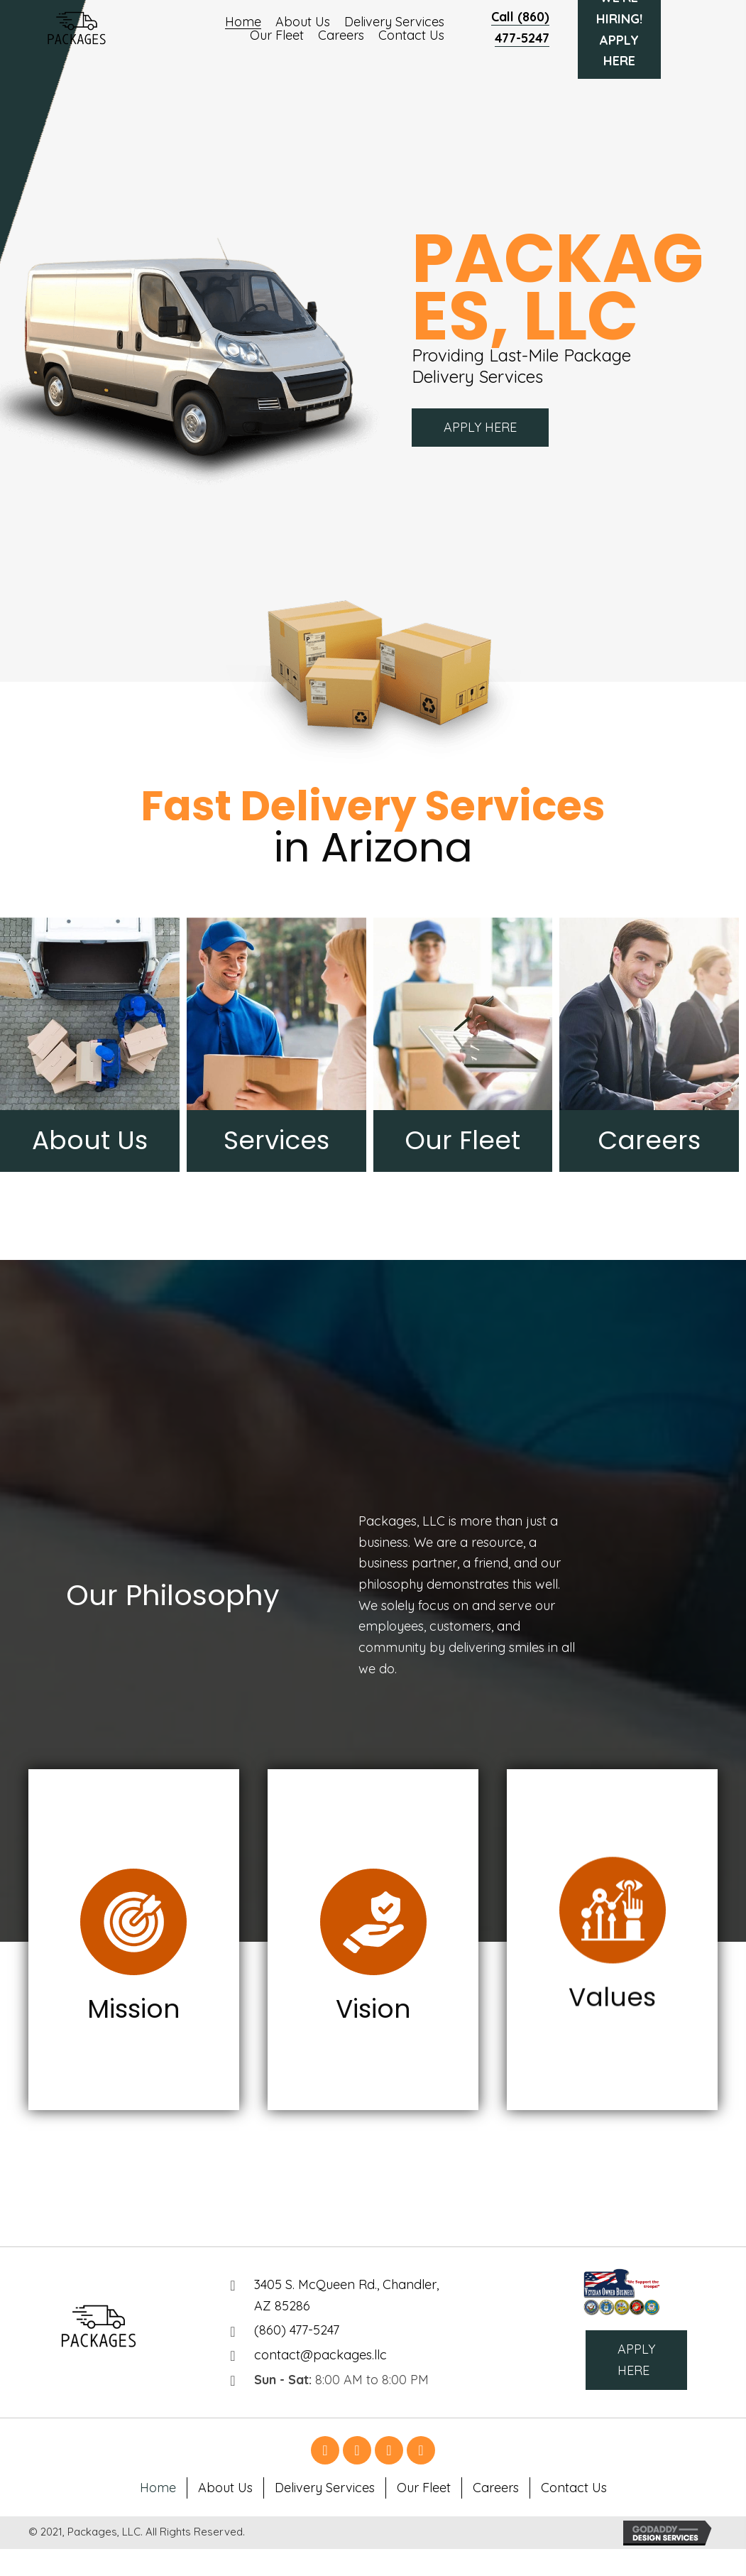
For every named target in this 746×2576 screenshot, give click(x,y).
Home (158, 2487)
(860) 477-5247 (296, 2330)
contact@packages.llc (320, 2355)
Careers (496, 2487)
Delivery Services (325, 2487)
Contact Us (574, 2487)
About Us (225, 2487)
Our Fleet (424, 2487)
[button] (480, 427)
